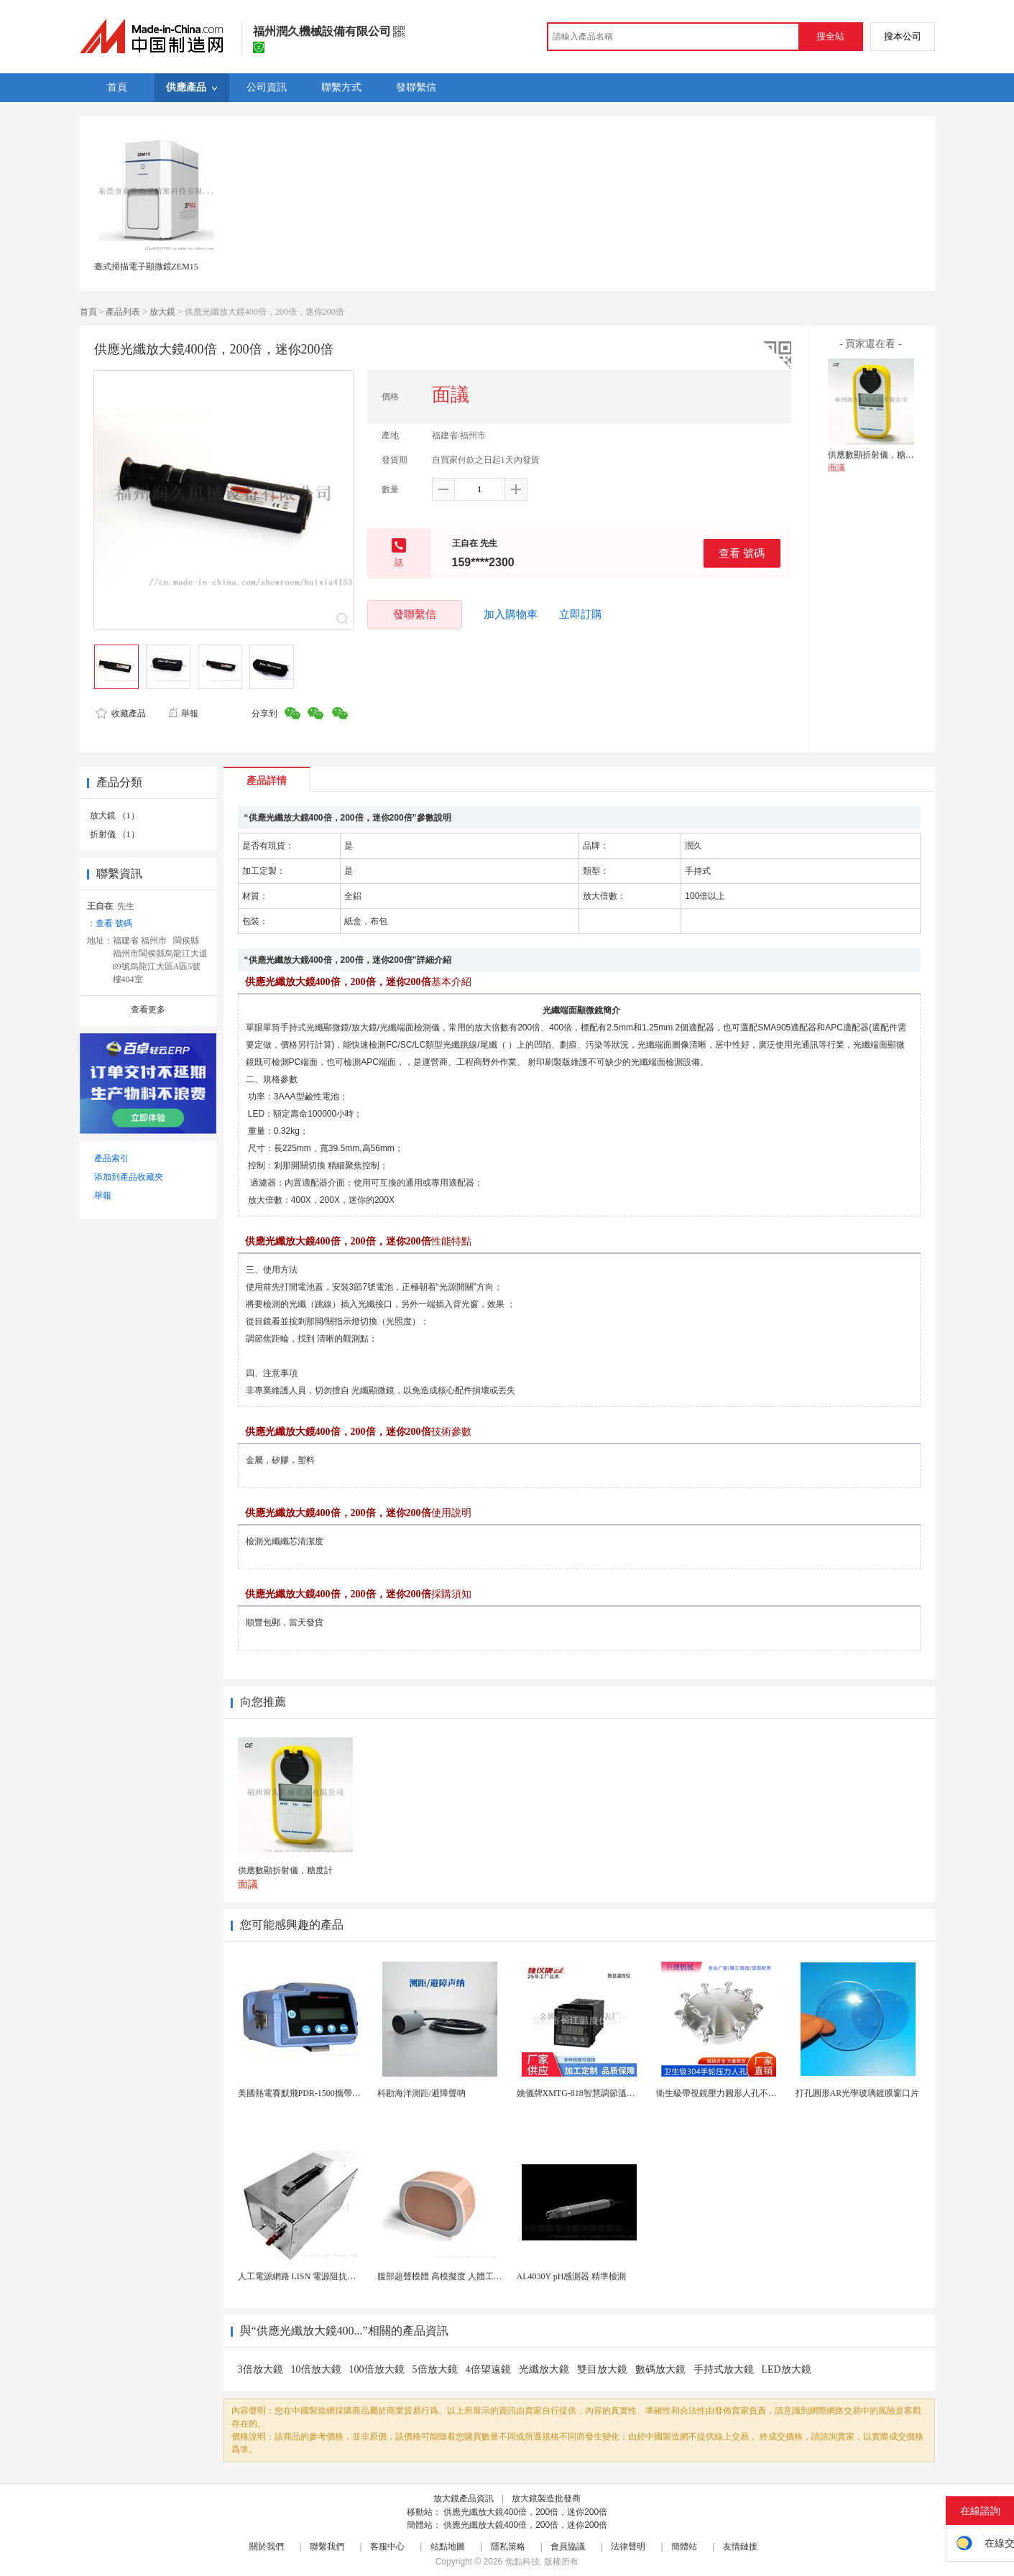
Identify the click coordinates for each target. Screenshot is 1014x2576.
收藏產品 (121, 713)
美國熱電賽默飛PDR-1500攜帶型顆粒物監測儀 (325, 2093)
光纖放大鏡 (544, 2369)
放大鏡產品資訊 (463, 2498)
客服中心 (387, 2547)
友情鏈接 (740, 2547)
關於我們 (266, 2547)
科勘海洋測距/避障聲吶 (421, 2093)
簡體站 (684, 2547)
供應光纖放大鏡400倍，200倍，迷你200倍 (525, 2512)
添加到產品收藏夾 (128, 1177)
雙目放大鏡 (602, 2369)
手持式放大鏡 (723, 2369)
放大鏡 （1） (114, 816)
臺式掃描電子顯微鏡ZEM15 (146, 267)
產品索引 (111, 1158)
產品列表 (123, 312)
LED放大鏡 (786, 2369)
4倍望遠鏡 (488, 2369)
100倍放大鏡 (377, 2369)
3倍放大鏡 (260, 2369)
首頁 (88, 312)
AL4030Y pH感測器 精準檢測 (572, 2276)
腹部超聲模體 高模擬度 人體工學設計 (448, 2276)
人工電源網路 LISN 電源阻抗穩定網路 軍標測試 (328, 2276)
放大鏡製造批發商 (546, 2498)
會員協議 (567, 2547)
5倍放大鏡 (435, 2369)
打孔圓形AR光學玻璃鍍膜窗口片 (858, 2093)
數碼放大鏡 (660, 2369)
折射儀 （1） (114, 834)
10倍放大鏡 (316, 2369)
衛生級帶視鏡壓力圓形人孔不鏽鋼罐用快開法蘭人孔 (755, 2093)
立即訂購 (580, 614)
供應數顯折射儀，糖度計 (875, 455)
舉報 (182, 713)
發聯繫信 (414, 614)
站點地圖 (447, 2547)
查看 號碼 (742, 553)
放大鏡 (162, 312)
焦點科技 (522, 2562)
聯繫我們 (327, 2547)
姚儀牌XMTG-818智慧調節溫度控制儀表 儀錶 (603, 2093)
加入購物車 (511, 614)
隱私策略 (508, 2547)
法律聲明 (628, 2547)
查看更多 (148, 1010)
